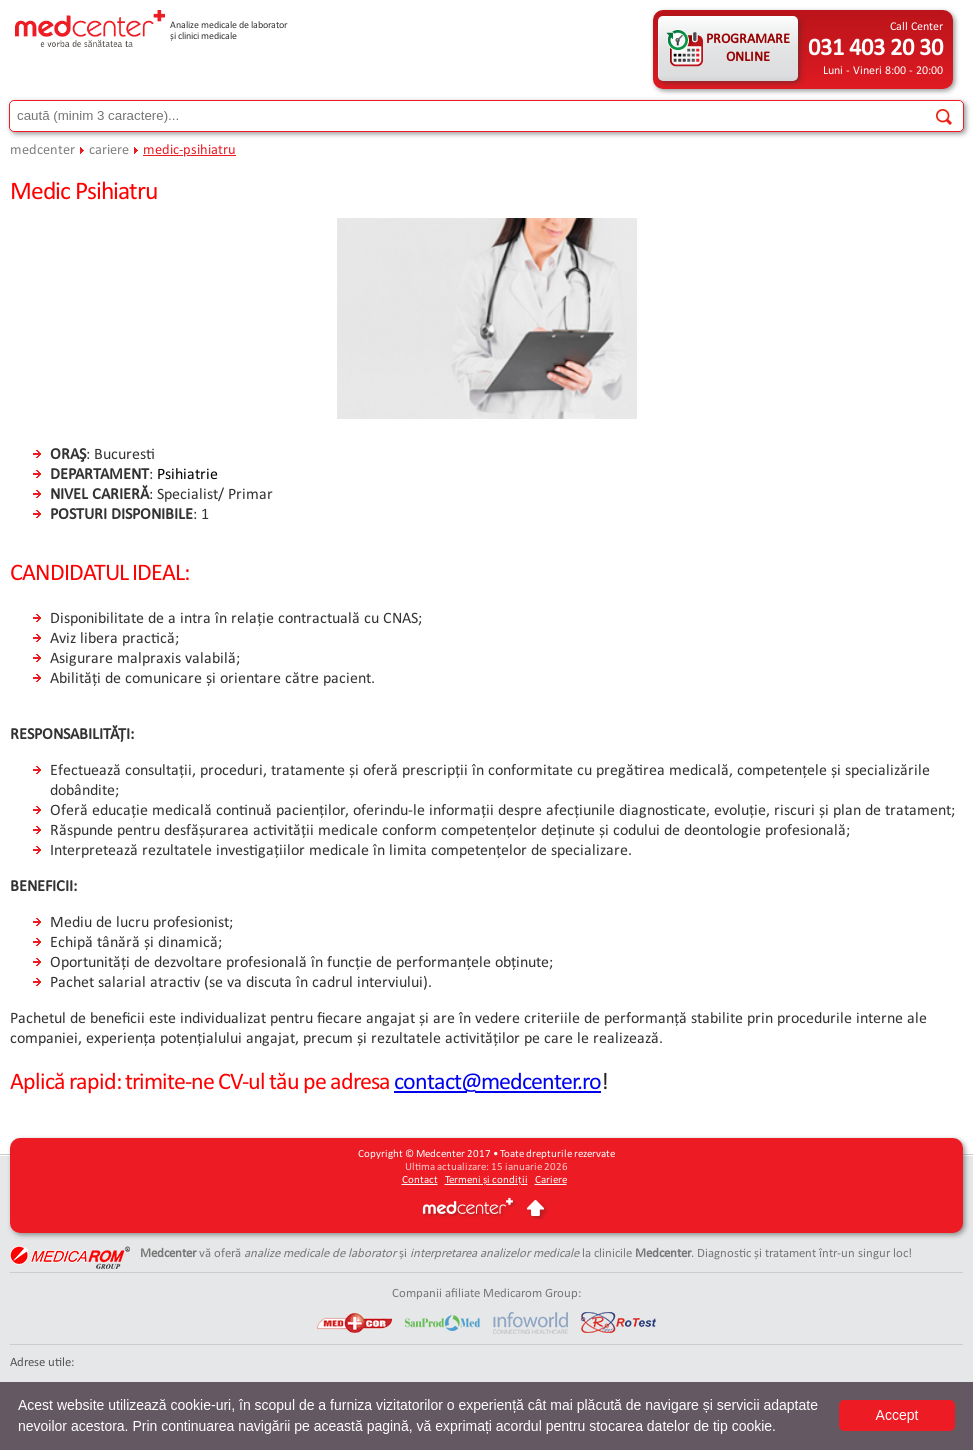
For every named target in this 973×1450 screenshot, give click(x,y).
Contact (420, 1180)
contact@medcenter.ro (497, 1083)
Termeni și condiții (486, 1180)
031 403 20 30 (875, 49)
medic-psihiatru (189, 150)
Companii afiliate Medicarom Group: (486, 1293)
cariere (109, 150)
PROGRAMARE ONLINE (748, 48)
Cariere (551, 1180)
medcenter (42, 150)
